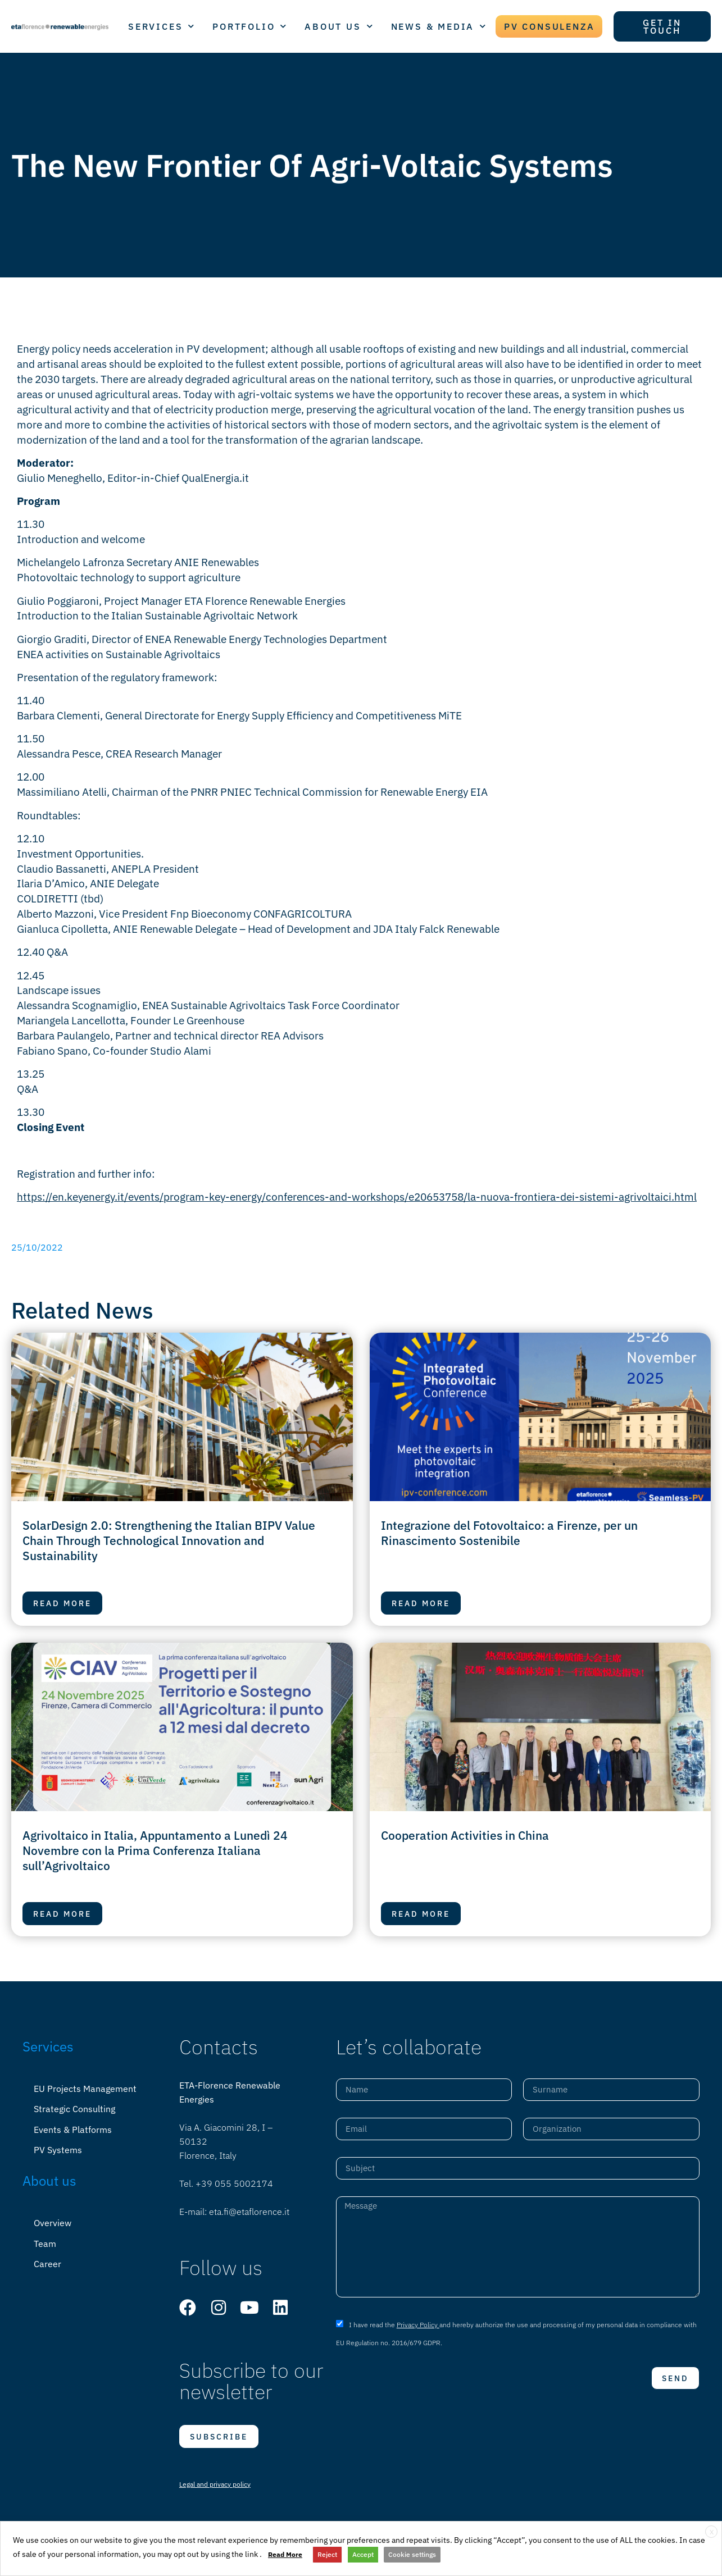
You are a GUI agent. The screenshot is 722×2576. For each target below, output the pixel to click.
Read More (285, 2554)
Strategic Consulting (74, 2108)
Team (45, 2241)
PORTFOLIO (250, 26)
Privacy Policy (418, 2324)
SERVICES (162, 26)
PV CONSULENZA (549, 26)
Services (48, 2046)
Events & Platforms (73, 2129)
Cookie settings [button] (412, 2554)
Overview (52, 2221)
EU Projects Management (85, 2088)
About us (49, 2180)
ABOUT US (339, 26)
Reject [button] (327, 2554)
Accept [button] (363, 2554)
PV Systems (58, 2149)
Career (47, 2262)
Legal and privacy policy (215, 2484)
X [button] (712, 2532)
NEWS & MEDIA (439, 26)
